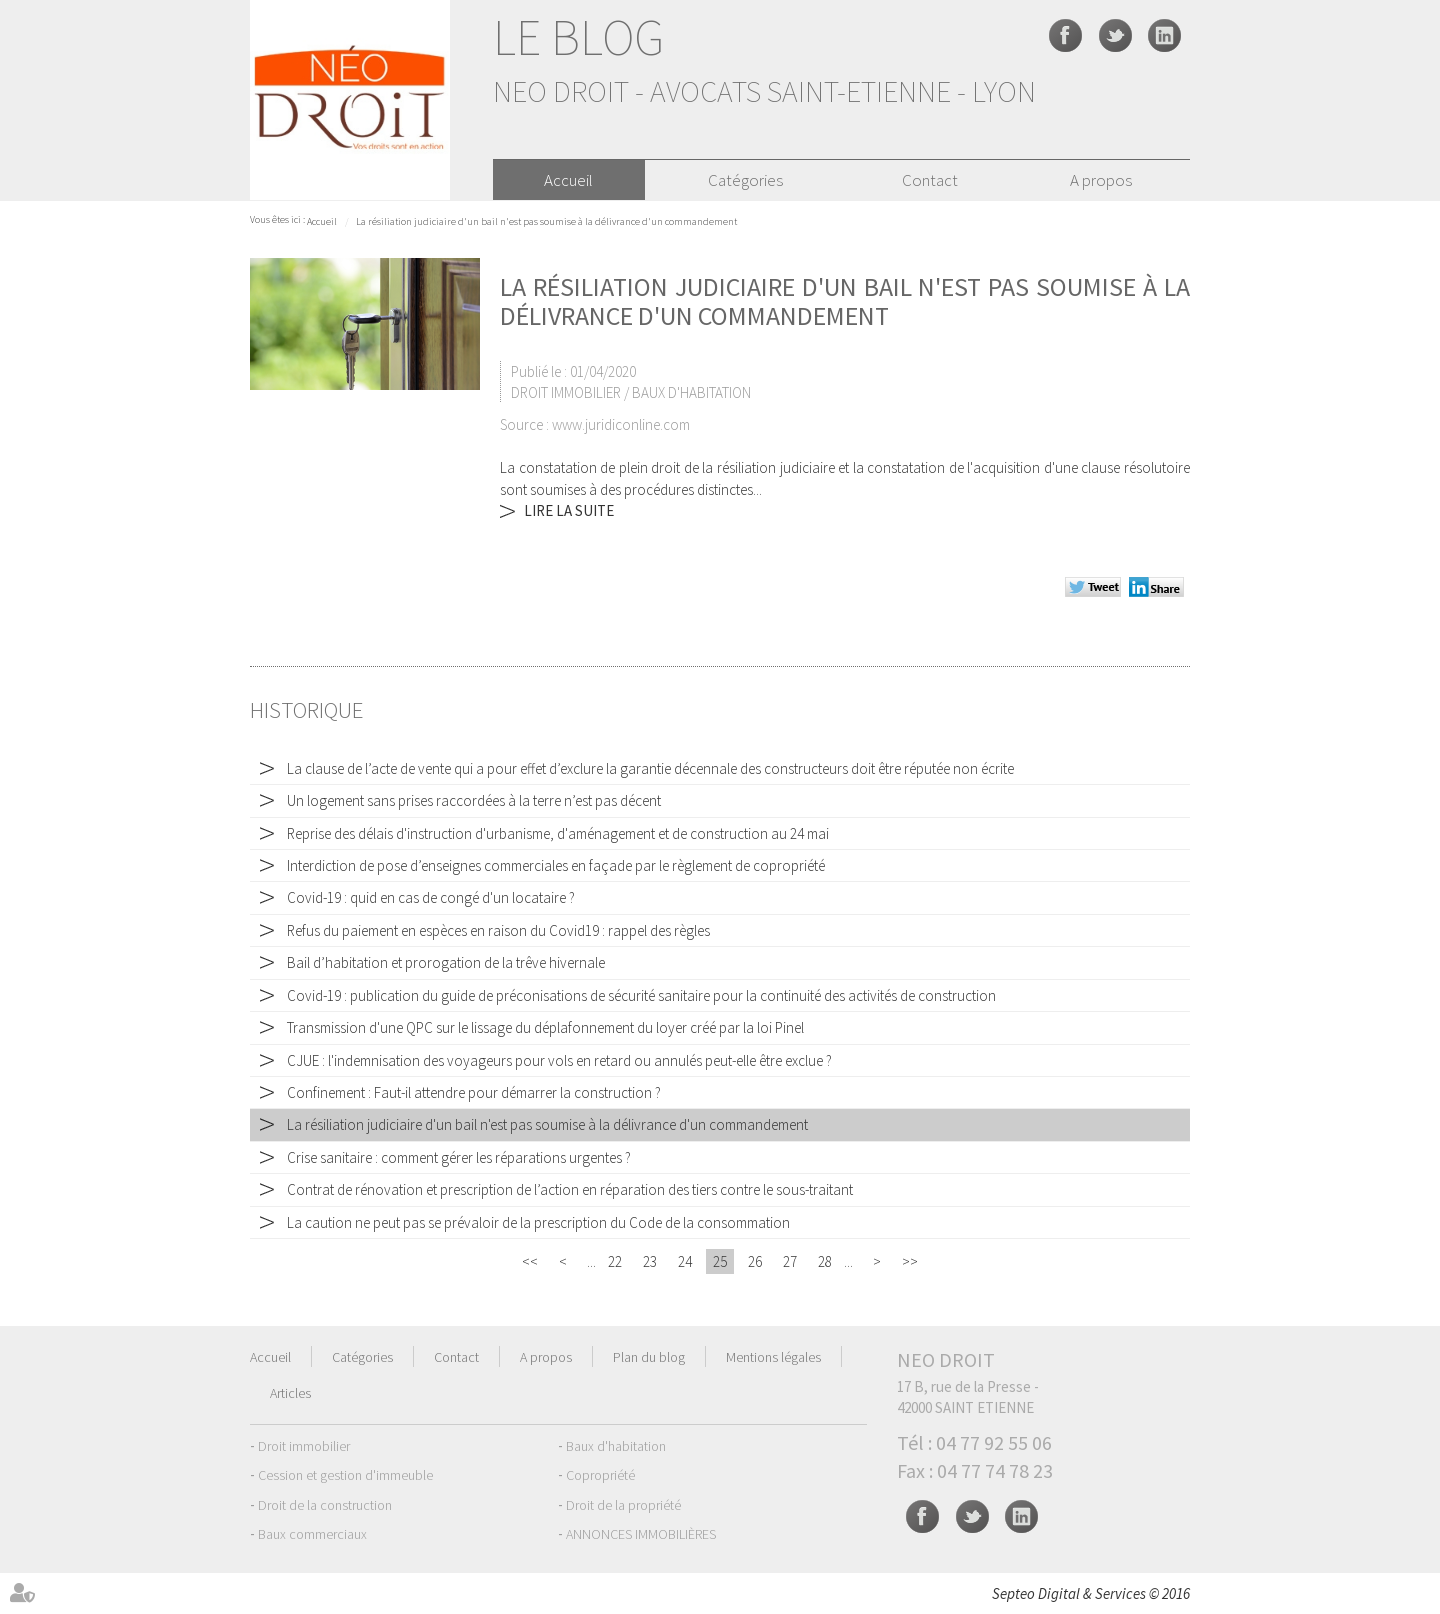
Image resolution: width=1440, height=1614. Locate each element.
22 (615, 1261)
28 (825, 1261)
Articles (290, 1393)
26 (755, 1261)
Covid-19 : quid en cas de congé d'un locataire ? (431, 897)
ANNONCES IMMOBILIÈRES (641, 1534)
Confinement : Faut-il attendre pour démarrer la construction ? (474, 1092)
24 (685, 1261)
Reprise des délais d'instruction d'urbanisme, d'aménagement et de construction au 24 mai (558, 833)
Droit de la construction (325, 1505)
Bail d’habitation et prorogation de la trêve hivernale (446, 962)
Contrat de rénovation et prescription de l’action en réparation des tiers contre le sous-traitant (570, 1189)
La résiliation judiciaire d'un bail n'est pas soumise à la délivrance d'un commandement (546, 221)
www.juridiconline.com (621, 424)
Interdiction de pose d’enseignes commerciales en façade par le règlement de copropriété (556, 865)
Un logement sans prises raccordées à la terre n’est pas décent (474, 800)
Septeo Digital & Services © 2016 (1091, 1593)
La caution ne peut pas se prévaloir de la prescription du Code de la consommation (538, 1222)
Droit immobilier (304, 1446)
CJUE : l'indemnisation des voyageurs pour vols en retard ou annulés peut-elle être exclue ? (559, 1060)
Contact (930, 180)
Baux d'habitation (616, 1446)
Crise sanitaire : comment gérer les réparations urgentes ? (459, 1157)
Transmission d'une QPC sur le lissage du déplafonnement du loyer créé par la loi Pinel (545, 1027)
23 (650, 1261)
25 (720, 1261)
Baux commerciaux (312, 1534)
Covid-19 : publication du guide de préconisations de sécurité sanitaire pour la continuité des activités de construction (641, 995)
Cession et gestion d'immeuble (345, 1475)
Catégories (745, 180)
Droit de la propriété (623, 1505)
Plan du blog (649, 1357)
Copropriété (600, 1475)
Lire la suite (569, 510)
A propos (1101, 180)
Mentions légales (773, 1357)
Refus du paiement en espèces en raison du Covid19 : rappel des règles (498, 930)
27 (790, 1261)
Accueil (568, 180)
